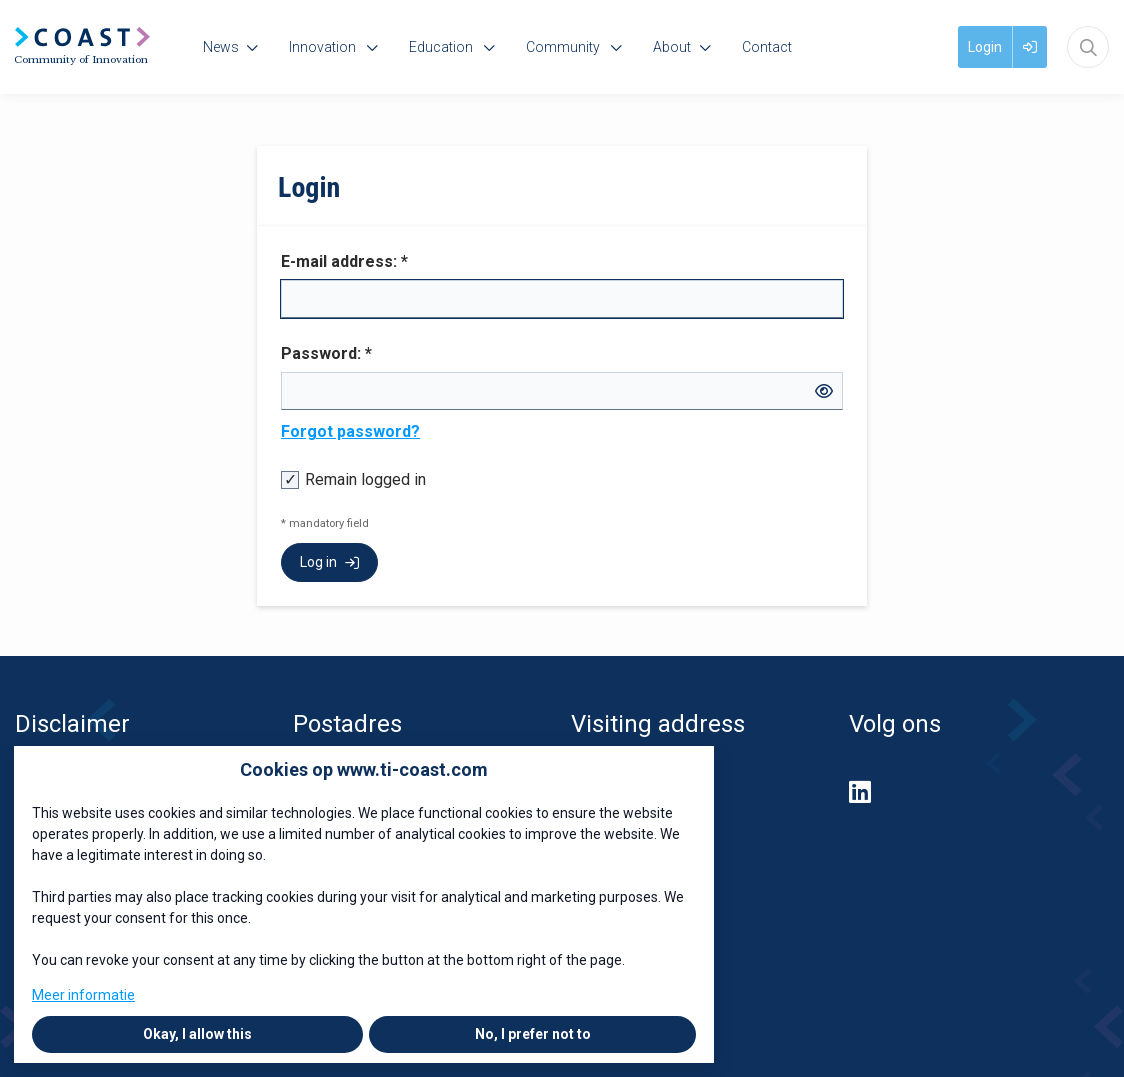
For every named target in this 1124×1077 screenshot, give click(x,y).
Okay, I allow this (197, 1034)
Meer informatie (83, 995)
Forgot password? (350, 431)
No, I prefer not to (533, 1034)
